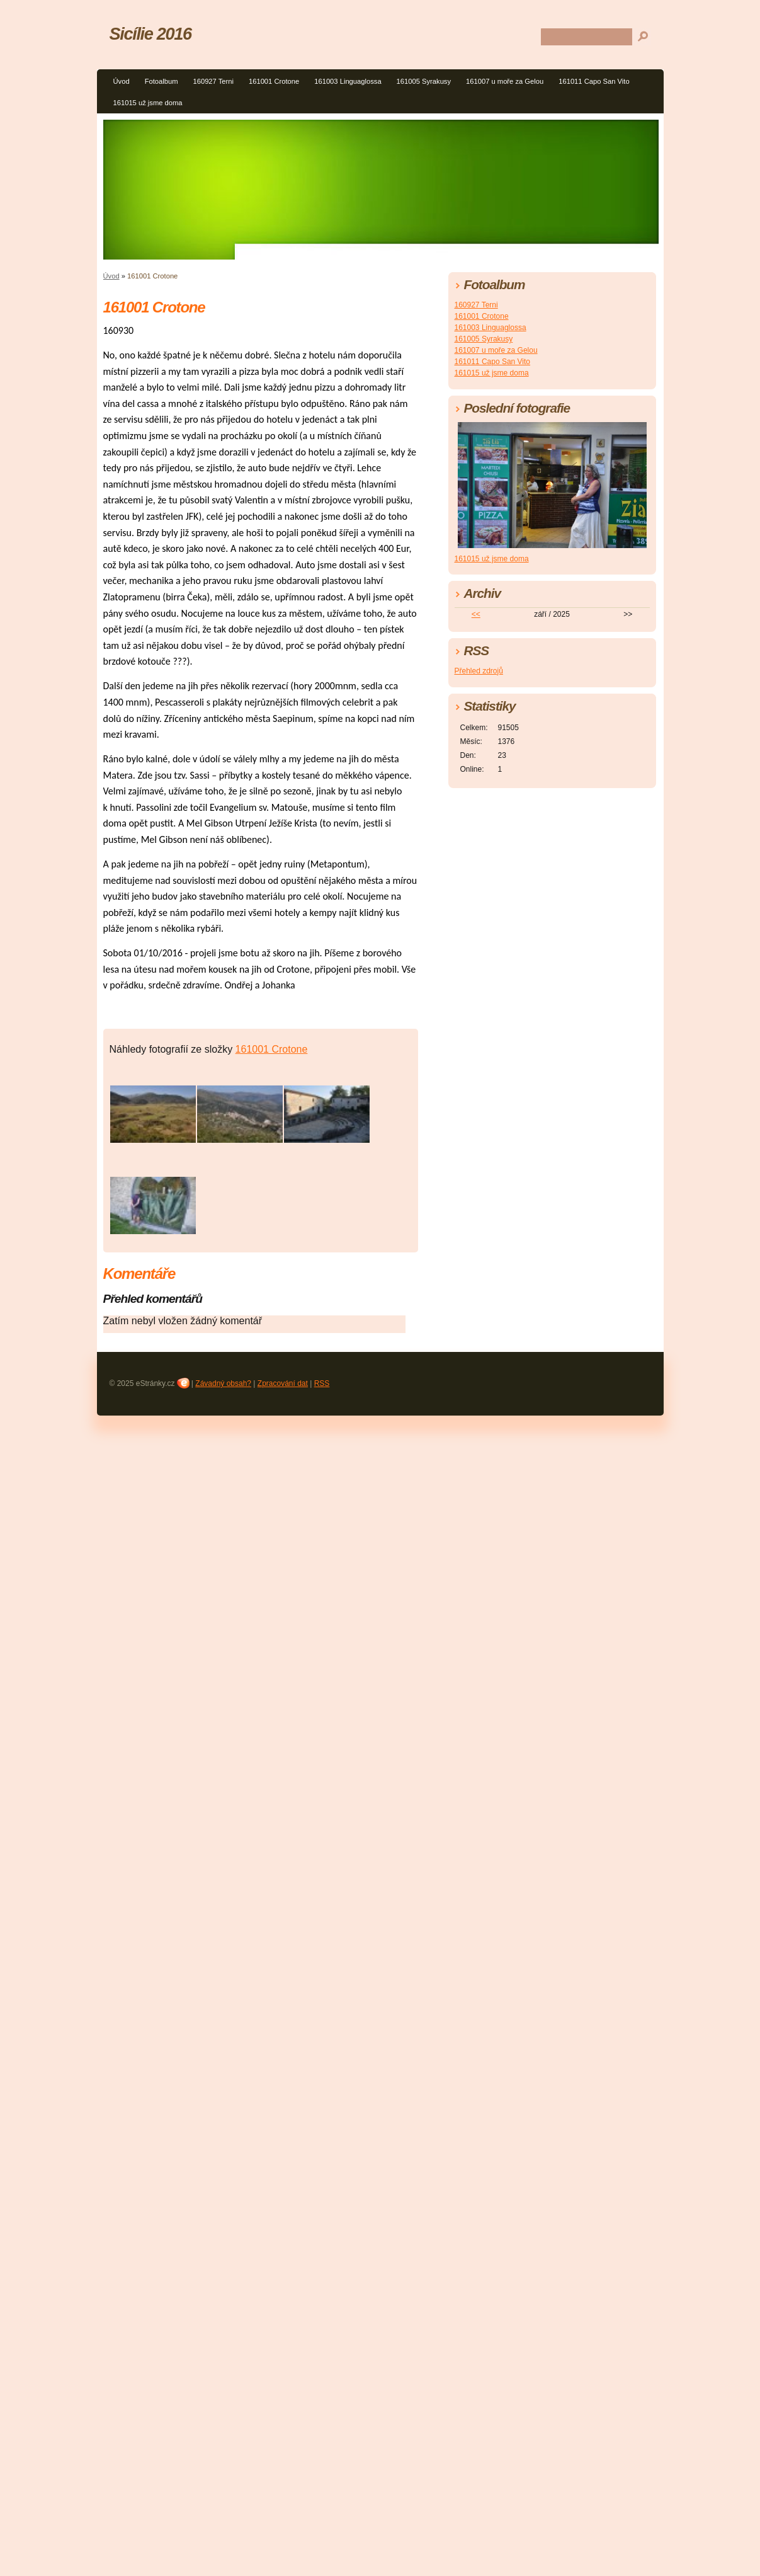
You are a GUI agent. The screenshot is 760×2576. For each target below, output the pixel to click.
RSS (322, 1383)
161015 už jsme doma (148, 102)
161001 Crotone (274, 81)
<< (476, 614)
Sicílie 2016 (150, 33)
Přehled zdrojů (479, 671)
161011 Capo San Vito (594, 81)
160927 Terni (213, 81)
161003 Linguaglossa (347, 81)
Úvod (121, 81)
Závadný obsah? (223, 1383)
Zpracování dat (283, 1383)
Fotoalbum (161, 81)
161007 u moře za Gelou (504, 81)
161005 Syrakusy (424, 81)
